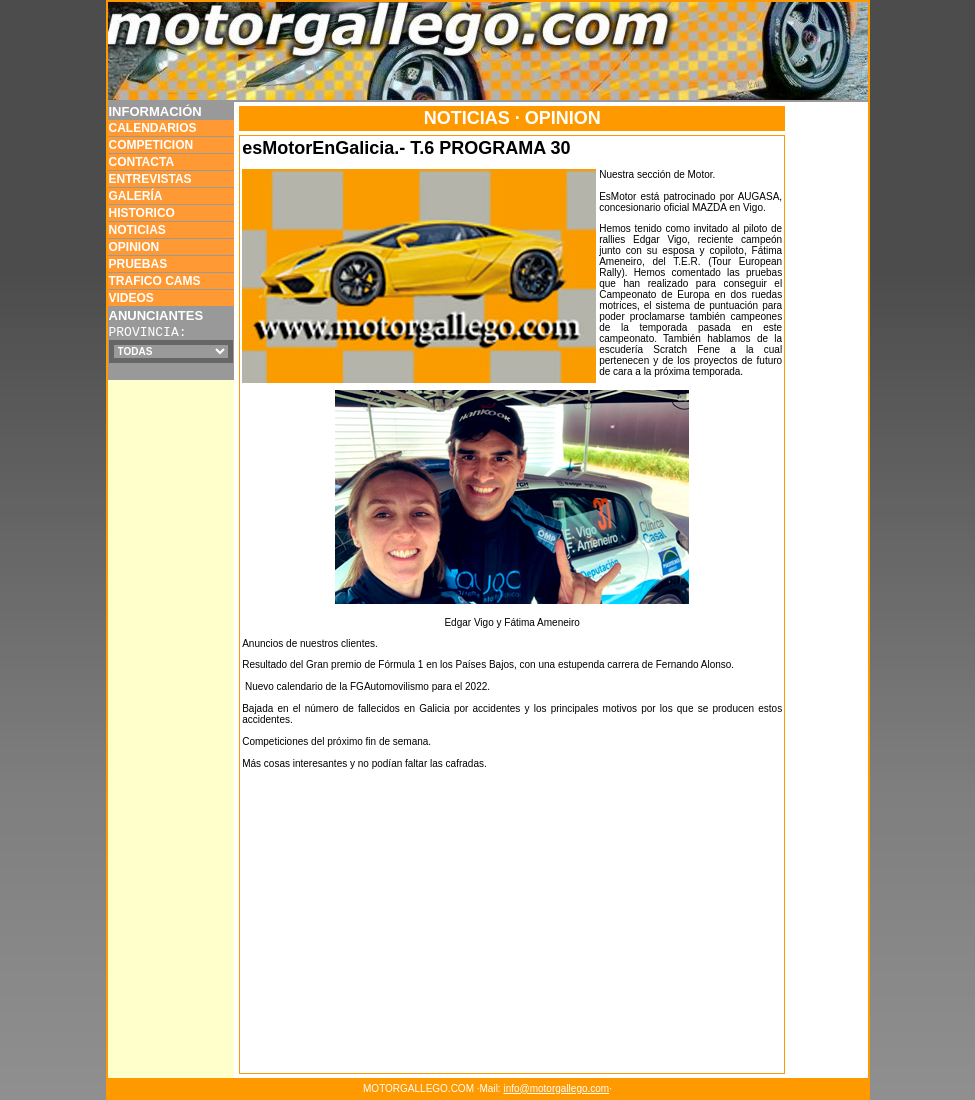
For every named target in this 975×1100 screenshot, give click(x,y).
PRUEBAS (138, 264)
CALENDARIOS (153, 128)
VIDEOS (131, 298)
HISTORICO (142, 213)
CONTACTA (142, 162)
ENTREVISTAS (150, 179)
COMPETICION (151, 145)
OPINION (134, 247)
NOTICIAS (137, 230)
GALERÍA (136, 196)
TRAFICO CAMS (155, 281)
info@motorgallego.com (556, 1088)
